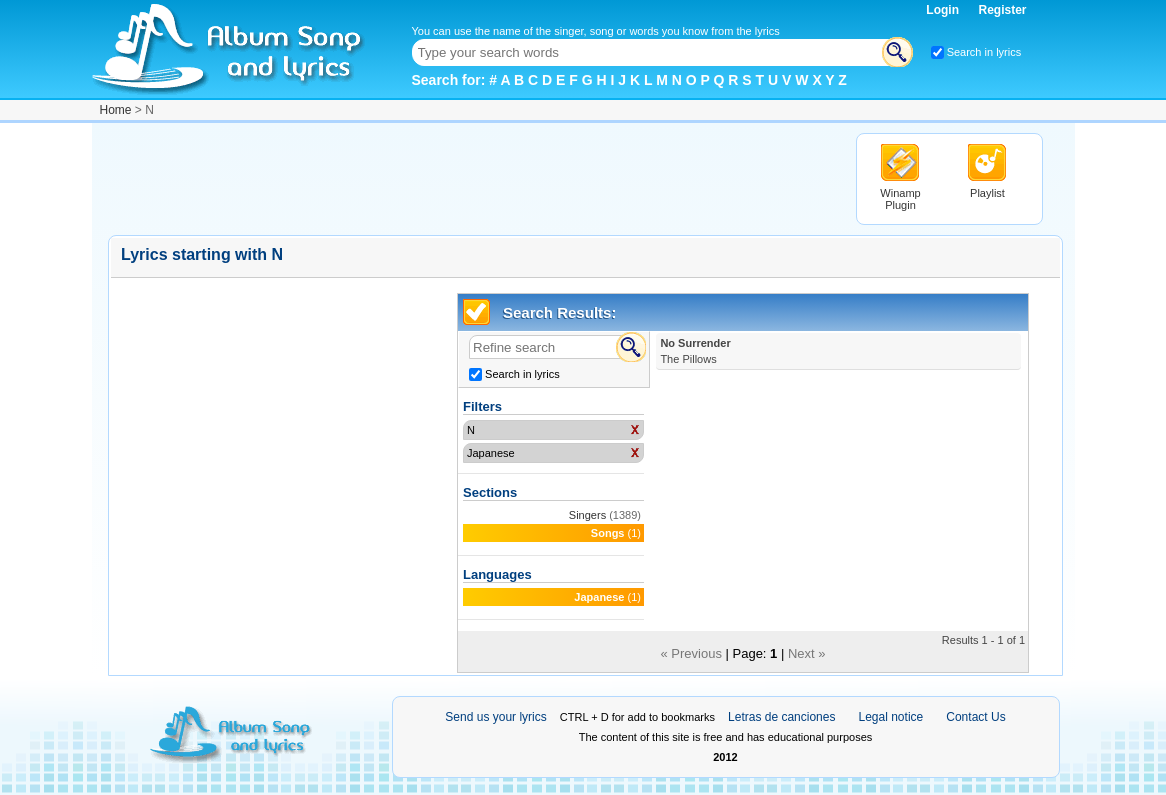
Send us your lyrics (495, 717)
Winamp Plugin (900, 199)
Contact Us (975, 717)
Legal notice (891, 717)
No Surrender (695, 351)
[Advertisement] (472, 178)
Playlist (987, 193)
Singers (587, 515)
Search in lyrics (984, 52)
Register (1002, 10)
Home (116, 110)
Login (944, 10)
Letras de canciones (781, 717)
